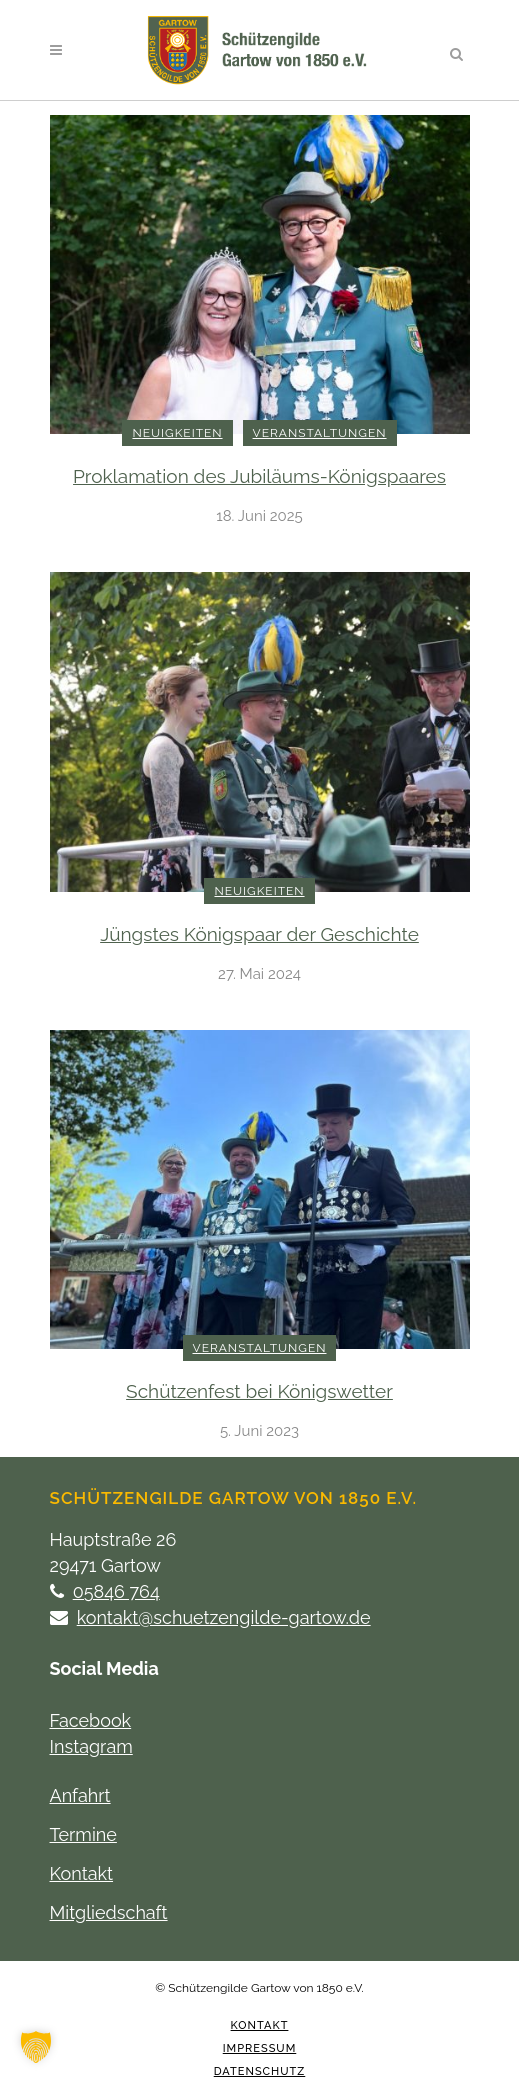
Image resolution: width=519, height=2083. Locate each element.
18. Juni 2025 (259, 516)
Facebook (91, 1720)
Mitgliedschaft (109, 1912)
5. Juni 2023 (259, 1431)
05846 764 (116, 1591)
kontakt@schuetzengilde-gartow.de (224, 1617)
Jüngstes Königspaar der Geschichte (259, 934)
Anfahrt (80, 1795)
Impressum (260, 2048)
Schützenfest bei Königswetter (259, 1391)
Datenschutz (260, 2071)
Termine (83, 1834)
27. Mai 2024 (259, 974)
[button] (36, 2047)
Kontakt (82, 1873)
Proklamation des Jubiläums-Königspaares (259, 476)
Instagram (91, 1746)
